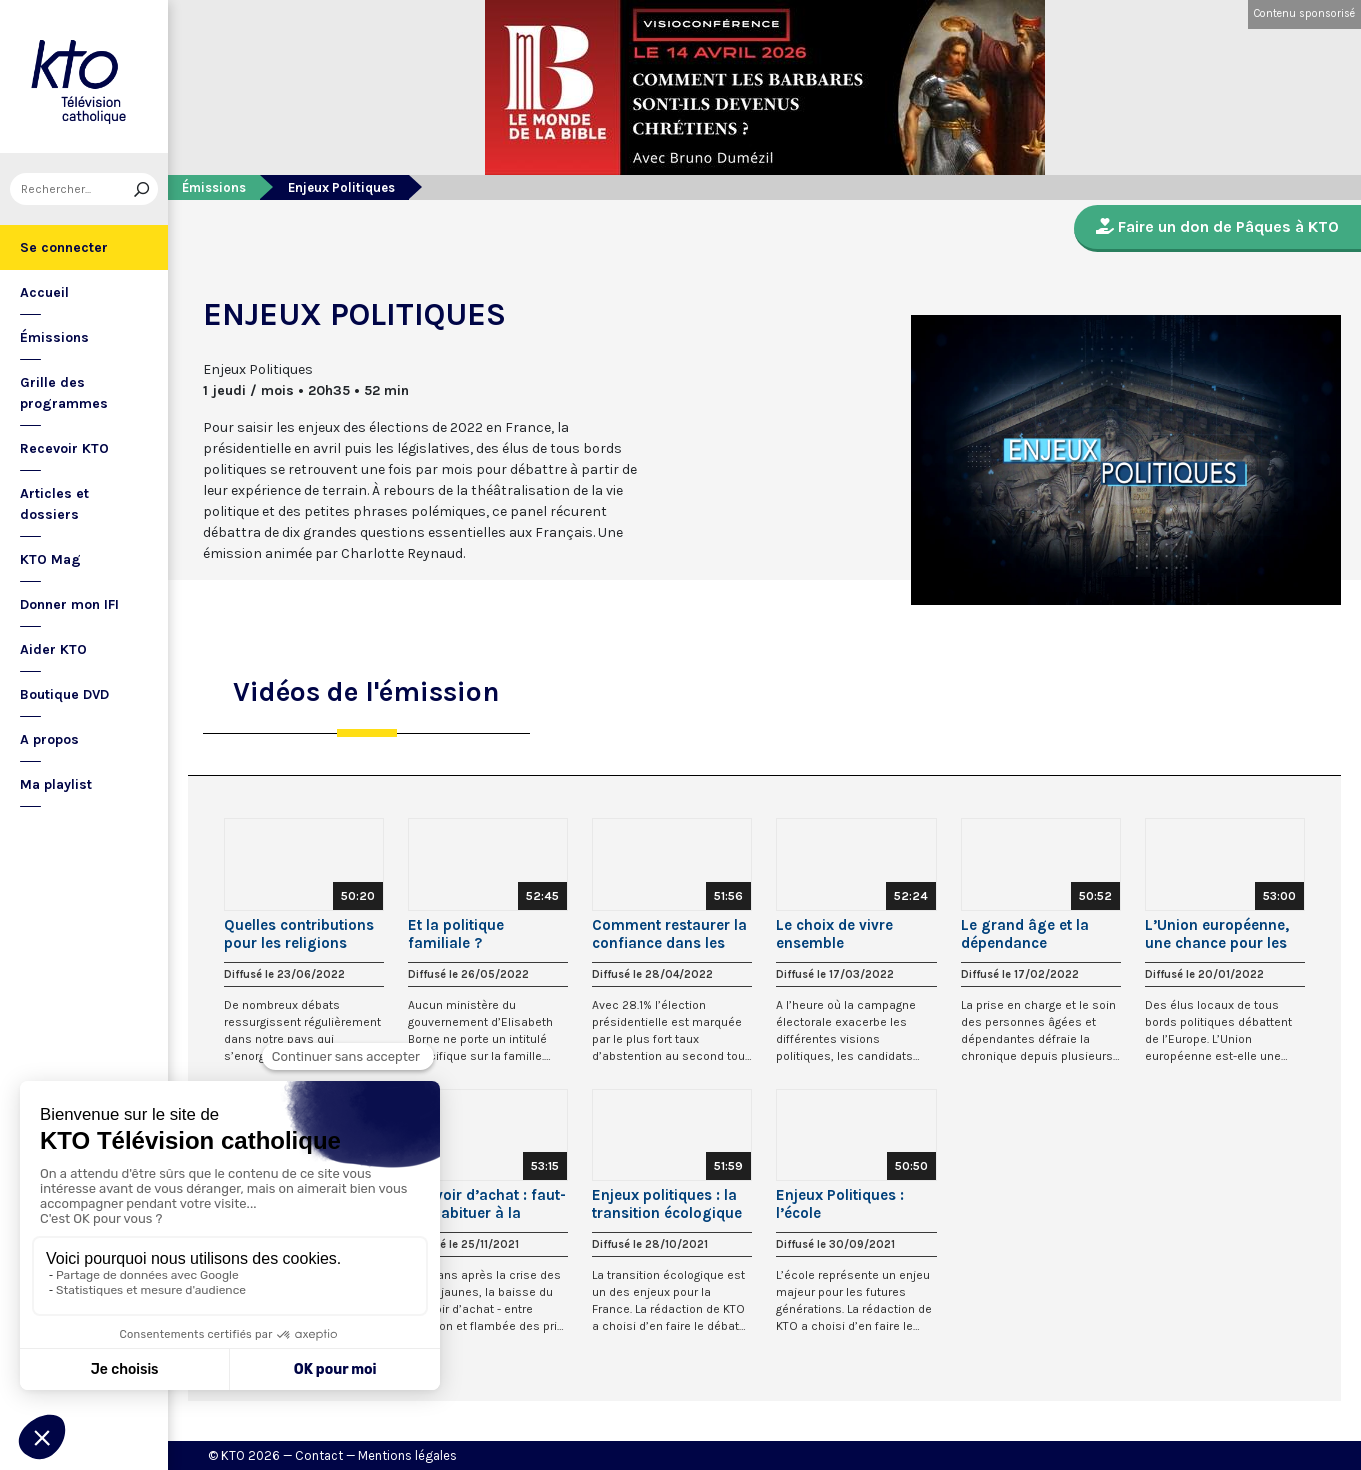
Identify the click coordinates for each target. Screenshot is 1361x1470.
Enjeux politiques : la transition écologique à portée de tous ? (667, 1204)
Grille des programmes (64, 393)
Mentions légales (407, 1455)
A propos (49, 739)
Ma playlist (56, 784)
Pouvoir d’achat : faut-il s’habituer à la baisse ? (487, 1204)
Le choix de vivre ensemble (834, 934)
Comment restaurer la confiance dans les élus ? (669, 934)
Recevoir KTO (64, 448)
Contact (319, 1455)
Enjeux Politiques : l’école (840, 1204)
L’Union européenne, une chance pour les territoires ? (1217, 934)
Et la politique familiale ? (456, 934)
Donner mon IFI (69, 604)
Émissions (54, 337)
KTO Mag (50, 559)
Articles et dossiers (54, 504)
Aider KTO (53, 649)
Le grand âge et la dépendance (1025, 934)
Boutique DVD (64, 694)
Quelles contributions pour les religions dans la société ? (299, 934)
